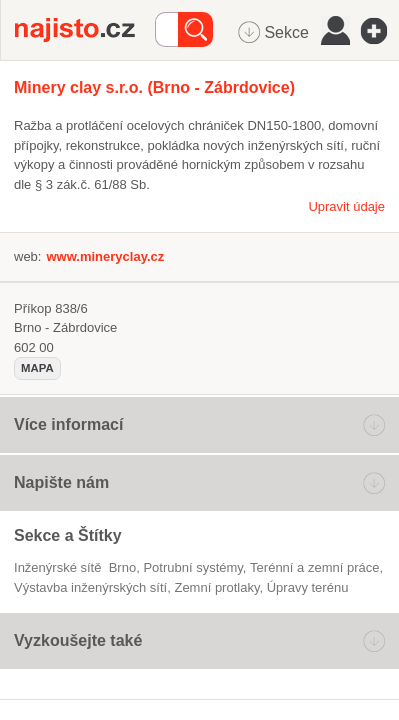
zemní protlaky (216, 587)
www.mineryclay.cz (105, 256)
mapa (37, 368)
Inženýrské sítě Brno (75, 567)
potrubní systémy (192, 567)
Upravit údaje (346, 206)
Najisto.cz (85, 30)
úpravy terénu (308, 587)
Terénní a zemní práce (314, 567)
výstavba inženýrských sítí (90, 587)
